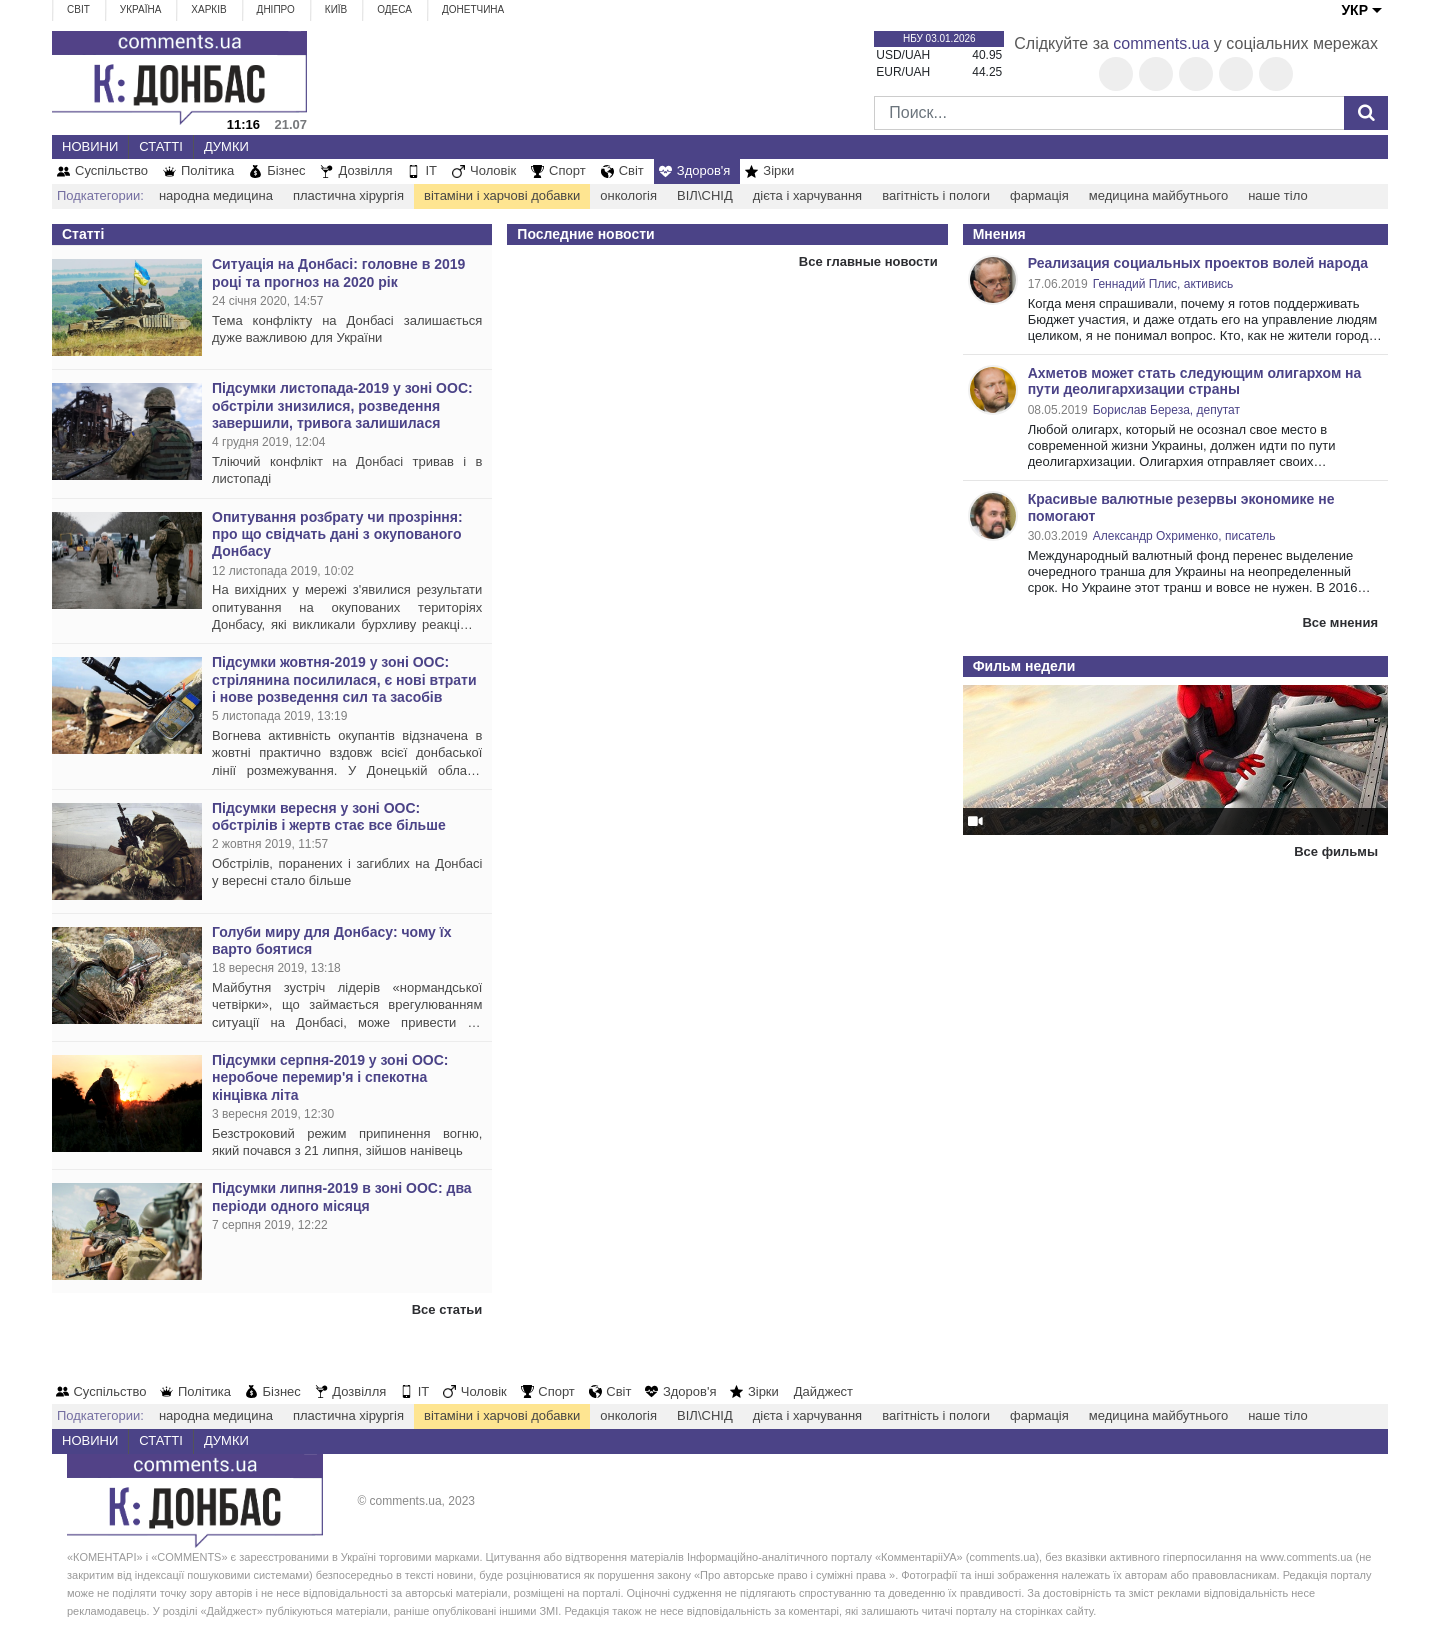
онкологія (628, 195)
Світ (78, 9)
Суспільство (111, 170)
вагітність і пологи (936, 195)
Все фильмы (1336, 851)
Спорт (567, 170)
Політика (207, 170)
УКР (1354, 10)
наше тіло (1277, 195)
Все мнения (1340, 622)
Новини (90, 146)
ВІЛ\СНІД (705, 195)
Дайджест (823, 1391)
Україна (141, 9)
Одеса (394, 9)
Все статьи (447, 1309)
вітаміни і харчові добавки (502, 195)
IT (431, 170)
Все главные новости (868, 261)
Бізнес (286, 170)
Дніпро (276, 9)
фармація (1039, 195)
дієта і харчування (807, 195)
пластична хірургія (348, 195)
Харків (208, 9)
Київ (336, 9)
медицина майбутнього (1158, 195)
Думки (226, 146)
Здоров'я (704, 170)
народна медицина (216, 195)
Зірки (778, 170)
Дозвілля (365, 170)
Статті (161, 146)
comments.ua (1161, 43)
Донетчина (473, 9)
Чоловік (493, 170)
